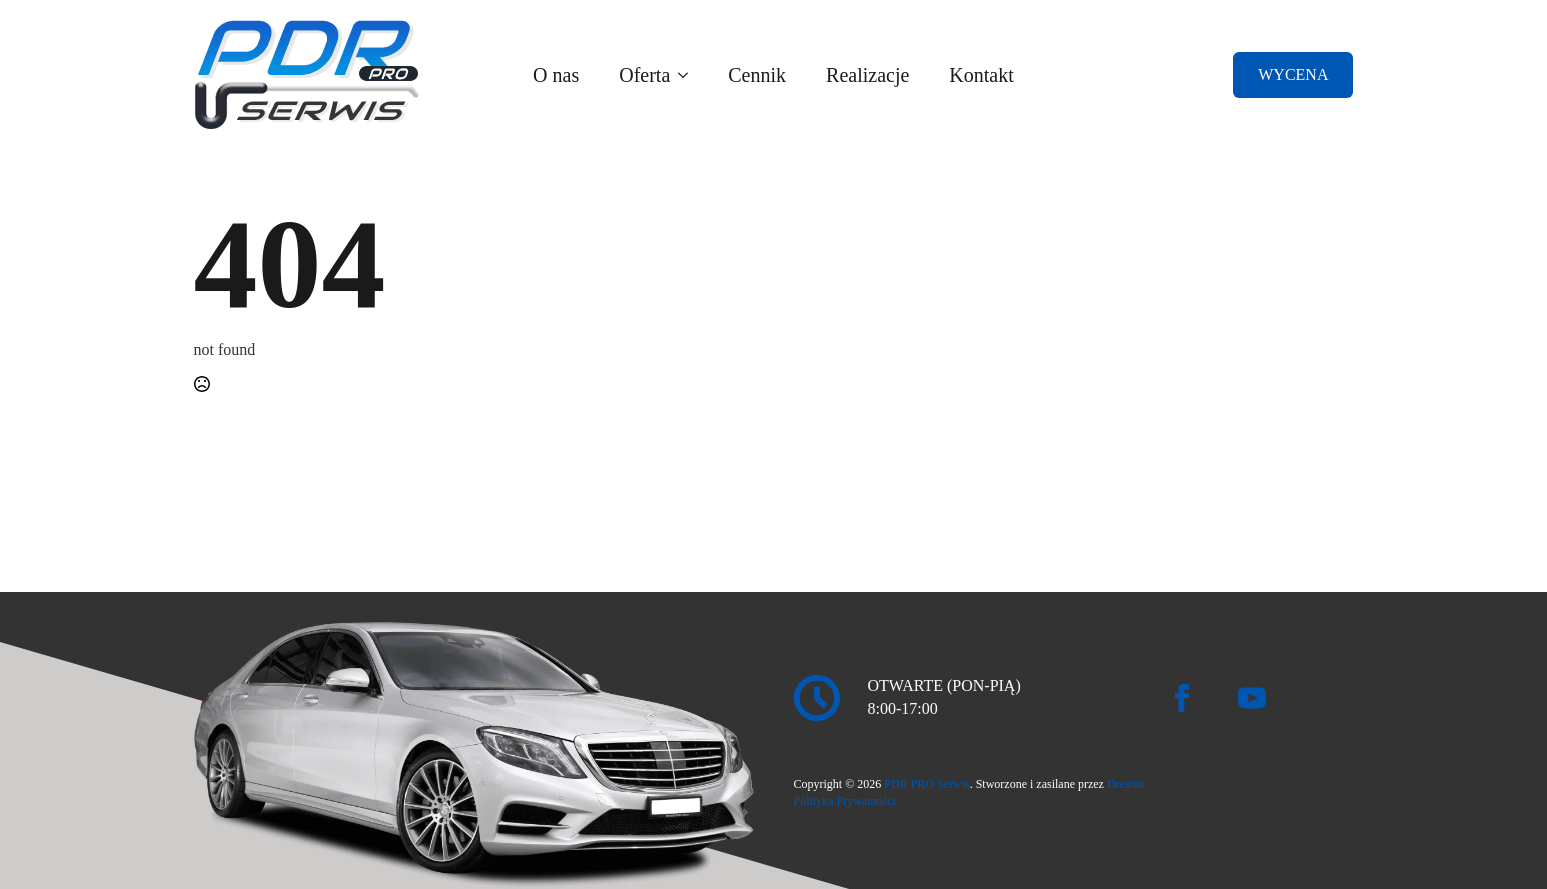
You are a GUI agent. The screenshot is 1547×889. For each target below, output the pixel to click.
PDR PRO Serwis (926, 784)
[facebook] (1182, 698)
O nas (556, 75)
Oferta (644, 75)
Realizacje (867, 75)
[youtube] (1252, 698)
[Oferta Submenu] (689, 75)
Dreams (1125, 784)
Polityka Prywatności (845, 801)
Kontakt (981, 75)
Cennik (757, 75)
